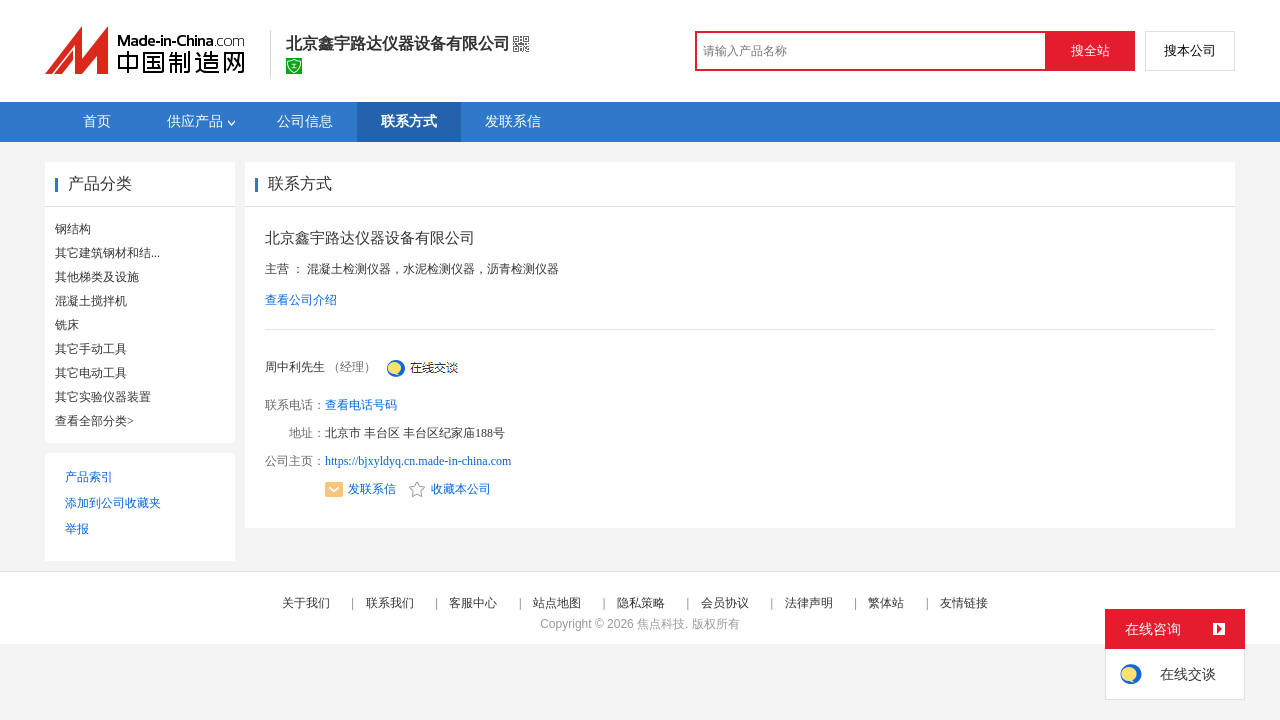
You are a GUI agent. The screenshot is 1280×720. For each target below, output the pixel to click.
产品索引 (89, 477)
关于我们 (306, 603)
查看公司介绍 (301, 300)
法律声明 (809, 603)
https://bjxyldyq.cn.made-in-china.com (418, 461)
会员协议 (725, 603)
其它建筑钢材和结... (107, 253)
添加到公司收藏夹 (113, 503)
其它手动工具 (91, 349)
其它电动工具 (91, 373)
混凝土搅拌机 (91, 301)
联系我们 (390, 603)
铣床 (67, 325)
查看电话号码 (361, 405)
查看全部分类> (94, 421)
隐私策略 (641, 603)
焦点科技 (661, 624)
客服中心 (473, 603)
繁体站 (886, 603)
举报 (77, 529)
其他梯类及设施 (97, 277)
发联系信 (360, 489)
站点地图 (557, 603)
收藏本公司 (450, 489)
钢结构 (73, 229)
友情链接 (964, 603)
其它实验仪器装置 (103, 397)
